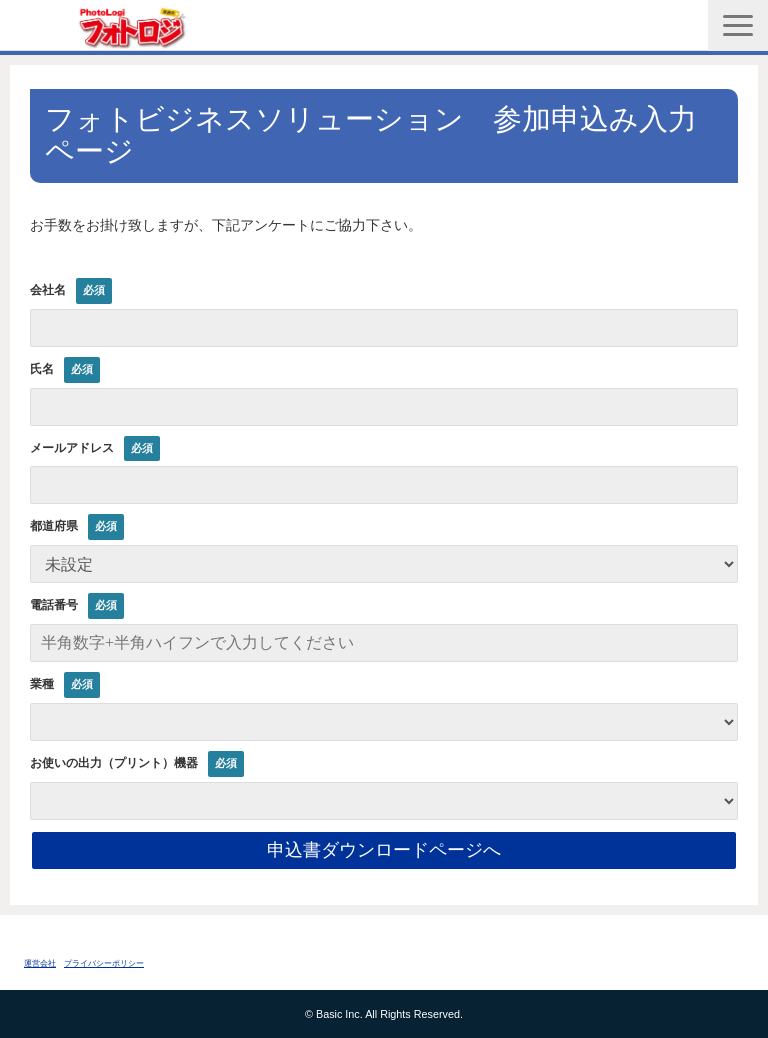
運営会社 (40, 963)
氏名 (42, 369)
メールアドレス (72, 448)
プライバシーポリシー (104, 963)
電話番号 (54, 605)
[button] (738, 25)
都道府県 (54, 526)
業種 (42, 684)
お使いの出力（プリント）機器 (114, 763)
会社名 (48, 290)
